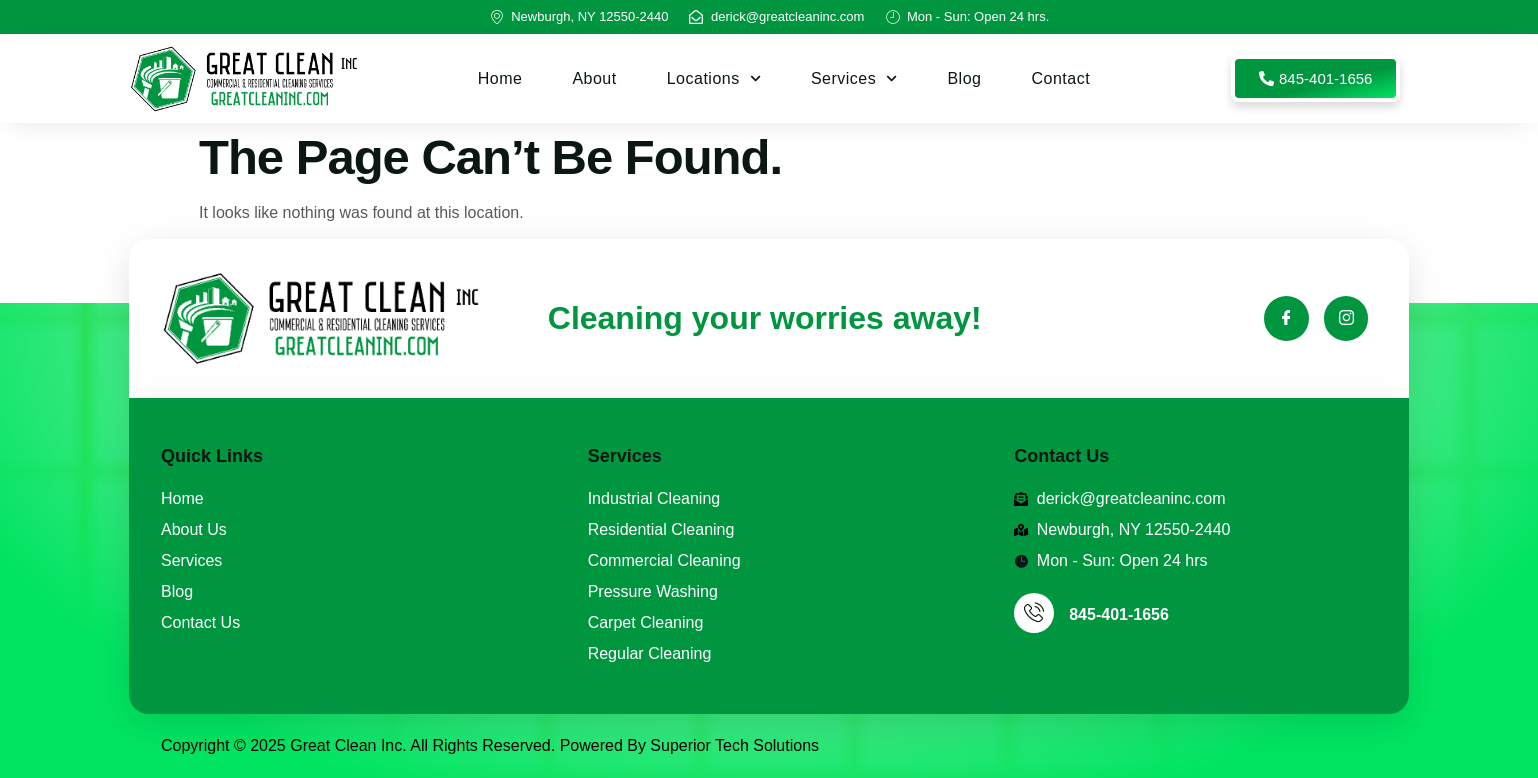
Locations (714, 78)
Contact (1060, 78)
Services (854, 78)
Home (500, 78)
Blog (964, 78)
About (594, 78)
